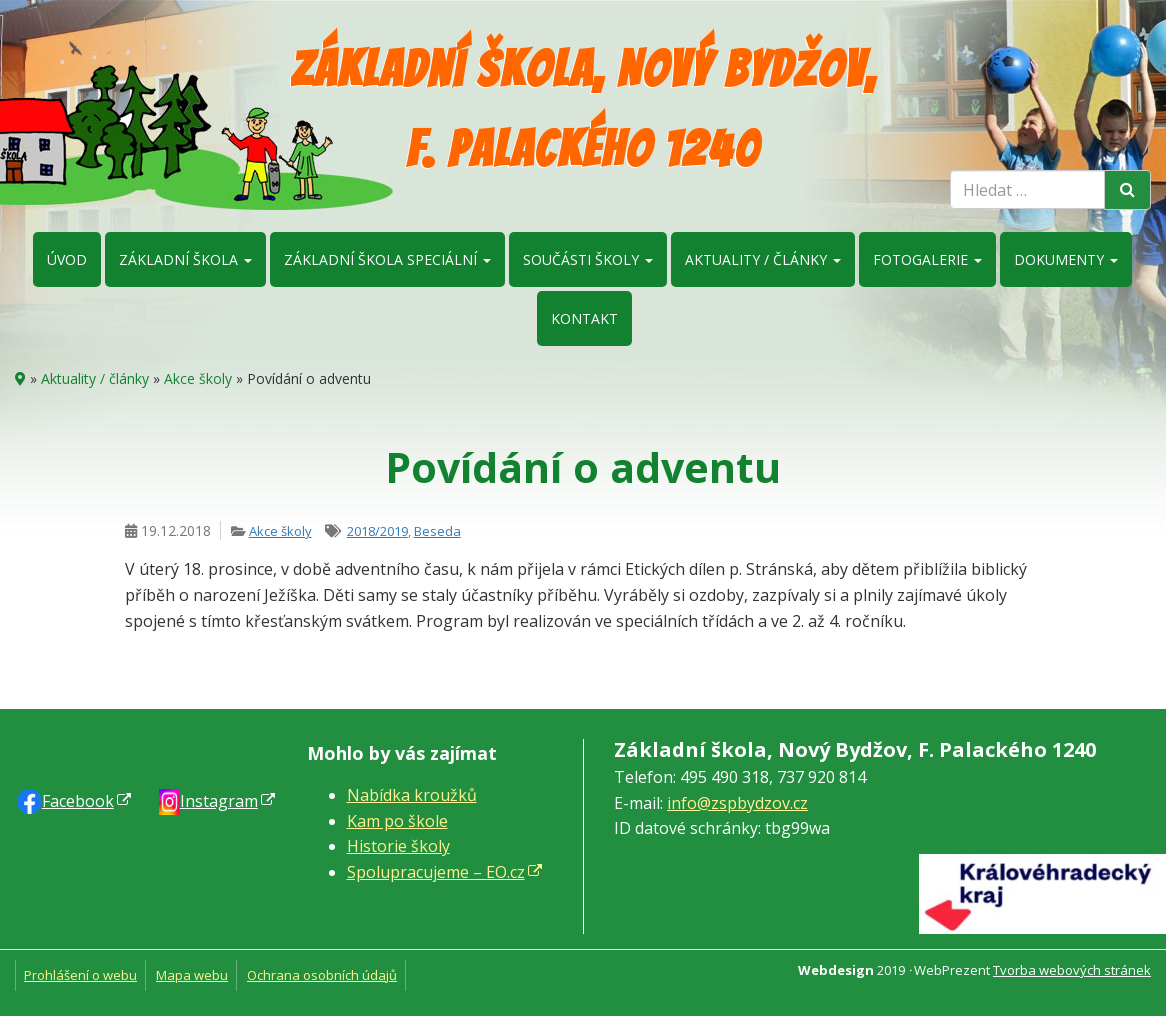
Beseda (437, 531)
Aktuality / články (763, 259)
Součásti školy (588, 259)
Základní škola (185, 259)
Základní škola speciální (387, 259)
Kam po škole (397, 821)
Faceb (78, 801)
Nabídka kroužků (412, 795)
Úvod (67, 259)
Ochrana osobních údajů (322, 975)
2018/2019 (377, 531)
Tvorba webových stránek (1072, 970)
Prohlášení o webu (80, 975)
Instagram (219, 801)
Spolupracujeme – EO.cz (436, 872)
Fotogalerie (927, 259)
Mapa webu (192, 975)
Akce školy (198, 378)
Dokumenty (1066, 259)
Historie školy (398, 846)
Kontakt (584, 318)
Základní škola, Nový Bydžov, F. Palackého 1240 (583, 109)
